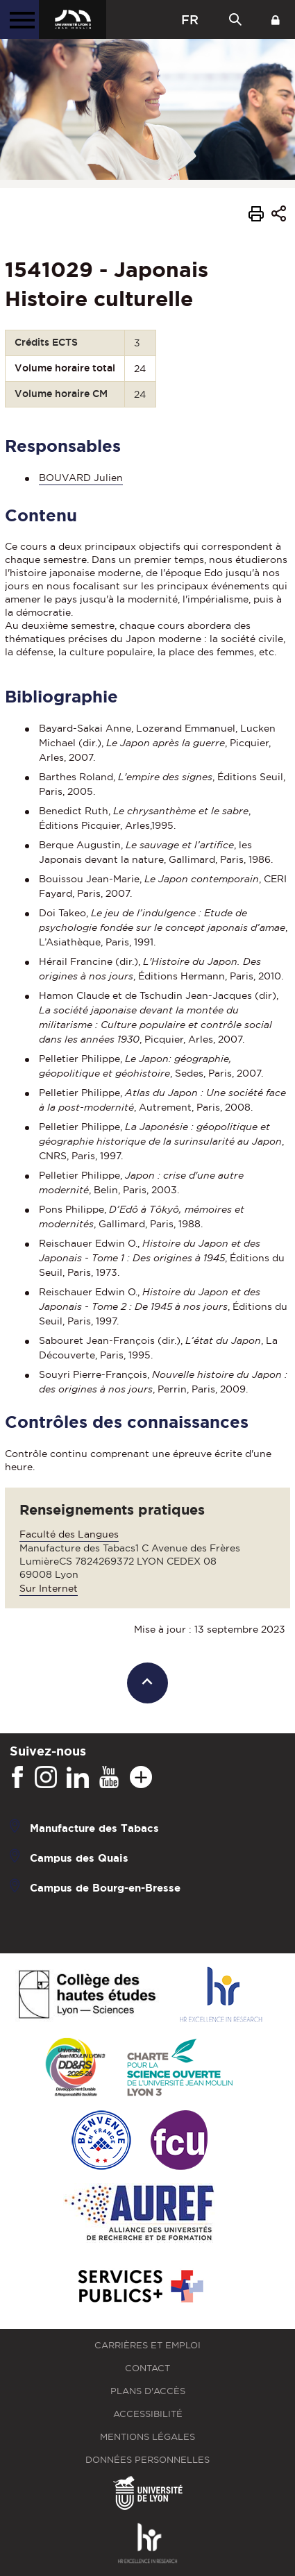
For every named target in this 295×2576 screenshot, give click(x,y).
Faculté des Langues (69, 1534)
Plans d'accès (147, 2391)
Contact (147, 2368)
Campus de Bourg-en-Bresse (105, 1888)
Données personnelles (147, 2459)
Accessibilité (148, 2413)
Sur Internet (48, 1588)
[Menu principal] (19, 19)
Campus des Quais (79, 1858)
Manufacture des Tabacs (94, 1828)
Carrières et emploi (147, 2345)
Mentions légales (147, 2436)
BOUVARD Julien (81, 477)
